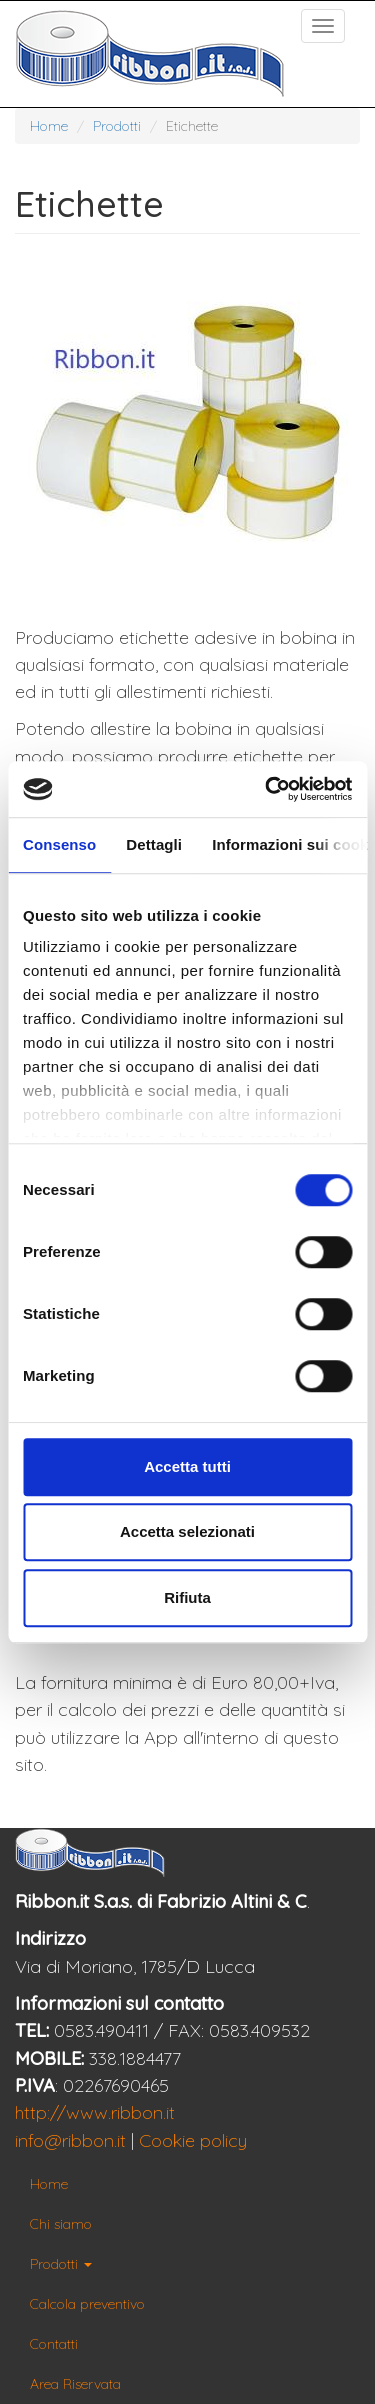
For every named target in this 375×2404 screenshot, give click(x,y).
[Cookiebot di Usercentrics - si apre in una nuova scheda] (267, 789)
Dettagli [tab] (154, 844)
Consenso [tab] (59, 844)
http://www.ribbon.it (95, 2112)
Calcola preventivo (87, 2304)
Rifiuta (187, 1597)
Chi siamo (61, 2224)
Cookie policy (193, 2140)
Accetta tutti (187, 1466)
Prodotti (117, 126)
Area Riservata (75, 2384)
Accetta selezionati (187, 1531)
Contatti (54, 2344)
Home (49, 126)
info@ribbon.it (70, 2140)
